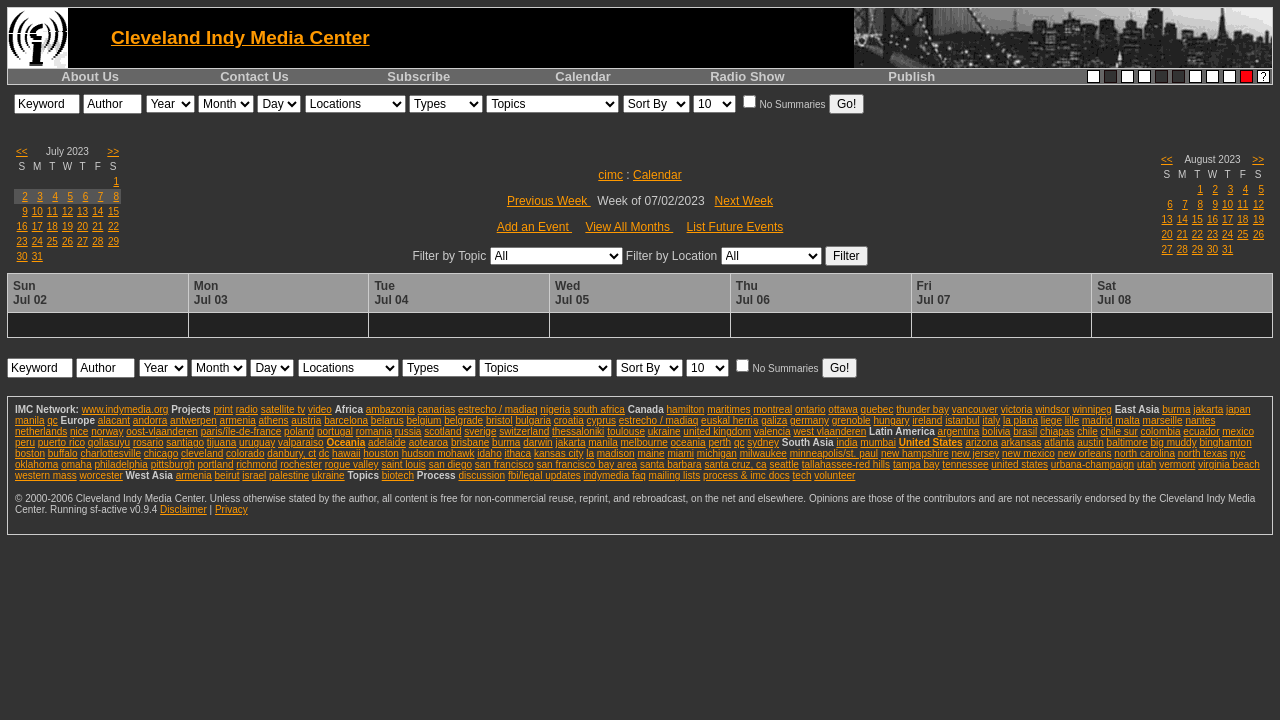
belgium (423, 420)
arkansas (1021, 442)
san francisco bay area (587, 464)
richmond (256, 464)
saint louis (403, 464)
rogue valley (352, 464)
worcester (100, 475)
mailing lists (675, 475)
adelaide (387, 442)
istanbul (962, 420)
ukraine (664, 431)
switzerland (524, 431)
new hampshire (915, 453)
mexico (1238, 431)
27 (82, 241)
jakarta (1208, 409)
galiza (774, 420)
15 (113, 211)
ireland (927, 420)
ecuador (1201, 431)
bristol (499, 420)
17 (37, 226)
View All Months (629, 227)
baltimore (1127, 442)
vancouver (975, 409)
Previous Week (549, 201)
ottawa (842, 409)
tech (802, 475)
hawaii (346, 453)
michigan (717, 453)
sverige (480, 431)
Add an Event (534, 227)
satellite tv (283, 409)
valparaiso (301, 442)
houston (381, 453)
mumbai (878, 442)
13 (82, 211)
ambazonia (390, 409)
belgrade (463, 420)
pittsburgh (173, 464)
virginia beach (1229, 464)
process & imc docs (746, 475)
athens (274, 420)
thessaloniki (578, 431)
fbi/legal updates (544, 475)
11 (52, 211)
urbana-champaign (1092, 464)
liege (1051, 420)
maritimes (728, 409)
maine (650, 453)
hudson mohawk (438, 453)
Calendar (583, 76)
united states (1019, 464)
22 (113, 226)
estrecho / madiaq (498, 409)
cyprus (601, 420)
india (846, 442)
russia (408, 431)
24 (37, 241)
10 (37, 211)
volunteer (834, 475)
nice (79, 431)
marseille (1163, 420)
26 (67, 241)
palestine (289, 475)
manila (29, 420)
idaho (489, 453)
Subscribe (418, 76)
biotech (398, 475)
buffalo (63, 453)
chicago (161, 453)
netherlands (41, 431)
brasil (1025, 431)
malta (1127, 420)
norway (107, 431)
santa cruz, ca (735, 464)
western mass (46, 475)
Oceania (345, 442)
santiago (185, 442)
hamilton (686, 409)
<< (22, 151)
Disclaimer (183, 509)
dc (324, 453)
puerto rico (61, 442)
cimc (610, 175)
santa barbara (671, 464)
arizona (981, 442)
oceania (688, 442)
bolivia (996, 431)
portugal (335, 431)
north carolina (1144, 453)
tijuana (221, 442)
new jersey (975, 453)
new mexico (1028, 453)
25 (52, 241)
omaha (76, 464)
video (320, 409)
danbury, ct (291, 453)
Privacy (231, 509)
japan (1238, 409)
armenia (238, 420)
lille (1072, 420)
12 (67, 211)
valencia (772, 431)
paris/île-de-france (241, 431)
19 (67, 226)
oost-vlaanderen (162, 431)
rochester (301, 464)
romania (374, 431)
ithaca (517, 453)
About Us (90, 76)
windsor (1052, 409)
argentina (959, 431)
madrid (1097, 420)
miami (680, 453)
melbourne (644, 442)
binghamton (1225, 442)
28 (97, 241)
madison (616, 453)
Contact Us (254, 76)
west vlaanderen (829, 431)
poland (299, 431)
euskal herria (729, 420)
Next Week (744, 201)
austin (1090, 442)
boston (30, 453)
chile (1087, 431)
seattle (783, 464)
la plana (1020, 420)
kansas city (558, 453)
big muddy (1174, 442)
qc (52, 420)
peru (25, 442)
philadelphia (121, 464)
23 (22, 241)
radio (247, 409)
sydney (763, 442)
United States (931, 442)
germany (809, 420)
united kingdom (717, 431)
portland (215, 464)
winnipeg (1091, 409)
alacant (114, 420)
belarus (387, 420)
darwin (537, 442)
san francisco (504, 464)
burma (1176, 409)
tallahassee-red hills (846, 464)
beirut (227, 475)
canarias (436, 409)
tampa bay (916, 464)
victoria (1017, 409)
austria (306, 420)
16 (22, 226)
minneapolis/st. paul (834, 453)
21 (97, 226)
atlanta (1059, 442)
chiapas (1057, 431)
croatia (569, 420)
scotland (442, 431)
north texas (1202, 453)
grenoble (851, 420)
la (590, 453)
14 (97, 211)
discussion (481, 475)
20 (82, 226)
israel (254, 475)
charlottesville (110, 453)
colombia (1161, 431)
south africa (599, 409)
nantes (1200, 420)
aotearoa (428, 442)
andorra (150, 420)
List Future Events (735, 227)
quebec (877, 409)
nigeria (555, 409)
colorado (245, 453)
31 (37, 256)
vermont (1177, 464)
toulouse (626, 431)
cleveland (202, 453)
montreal (772, 409)
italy (991, 420)
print (222, 409)
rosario (148, 442)
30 (22, 256)
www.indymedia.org (125, 409)
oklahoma (36, 464)
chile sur (1119, 431)
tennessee (965, 464)
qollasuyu (109, 442)
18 (52, 226)
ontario (810, 409)
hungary (891, 420)
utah (1146, 464)
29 (113, 241)
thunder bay (922, 409)
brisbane (470, 442)
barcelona (346, 420)
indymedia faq (615, 475)
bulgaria (533, 420)
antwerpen (193, 420)
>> (113, 151)
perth (719, 442)
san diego (450, 464)
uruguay (257, 442)
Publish (911, 76)
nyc (1238, 453)
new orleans (1085, 453)
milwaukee (763, 453)
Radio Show (747, 76)
